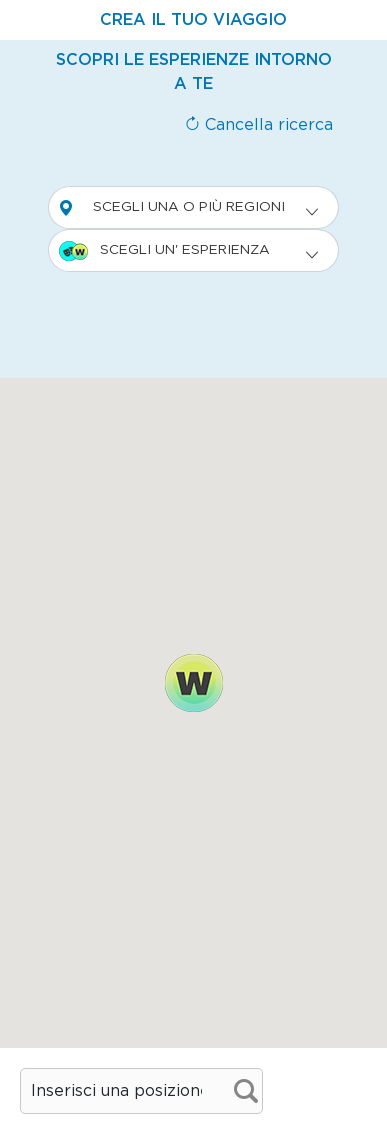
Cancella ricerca (258, 125)
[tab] (193, 20)
